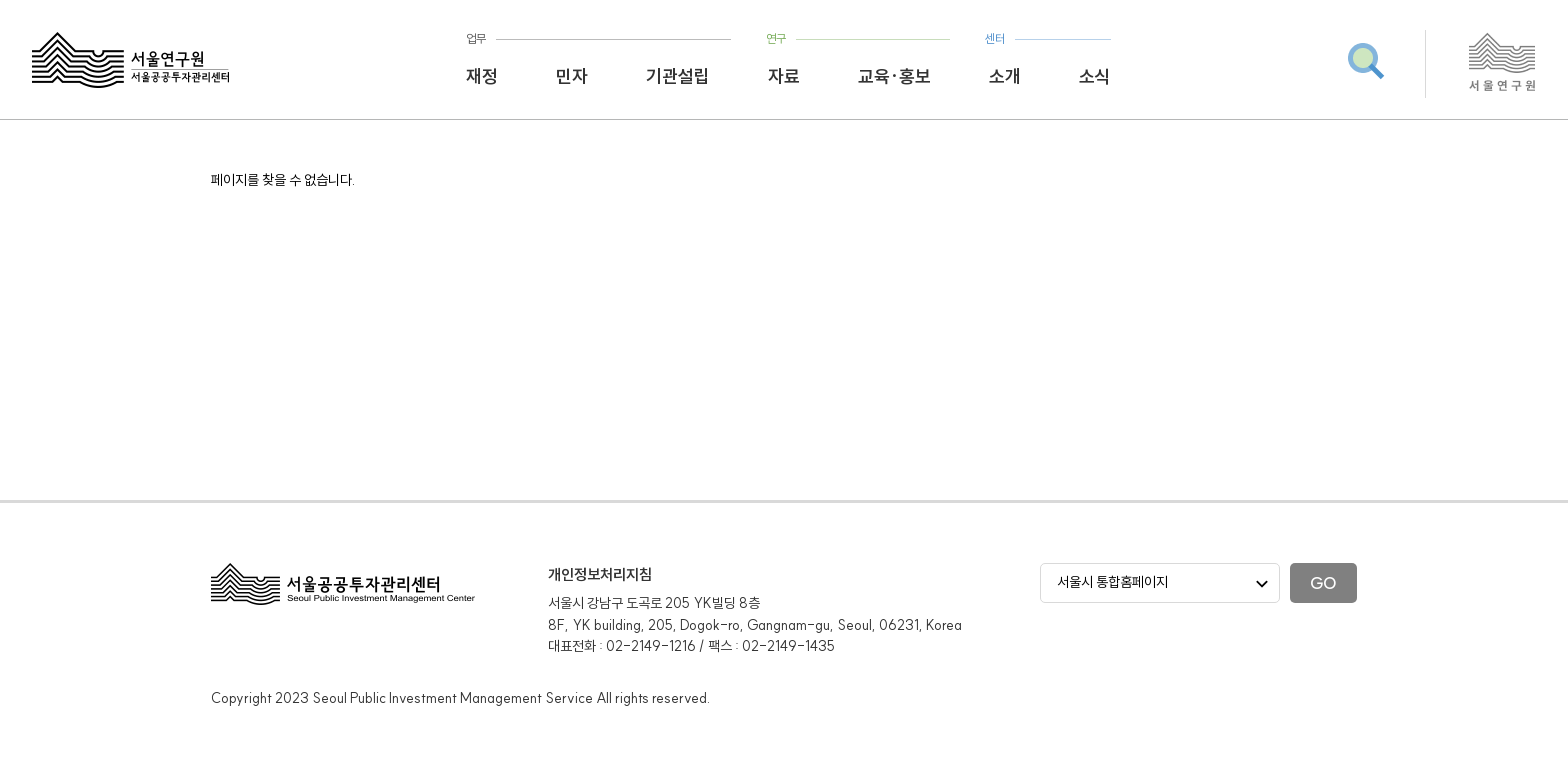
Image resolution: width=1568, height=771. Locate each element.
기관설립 (678, 76)
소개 (1005, 76)
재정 (482, 76)
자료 (784, 76)
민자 (572, 76)
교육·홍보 (894, 76)
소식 (1095, 76)
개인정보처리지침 (600, 574)
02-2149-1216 (651, 646)
